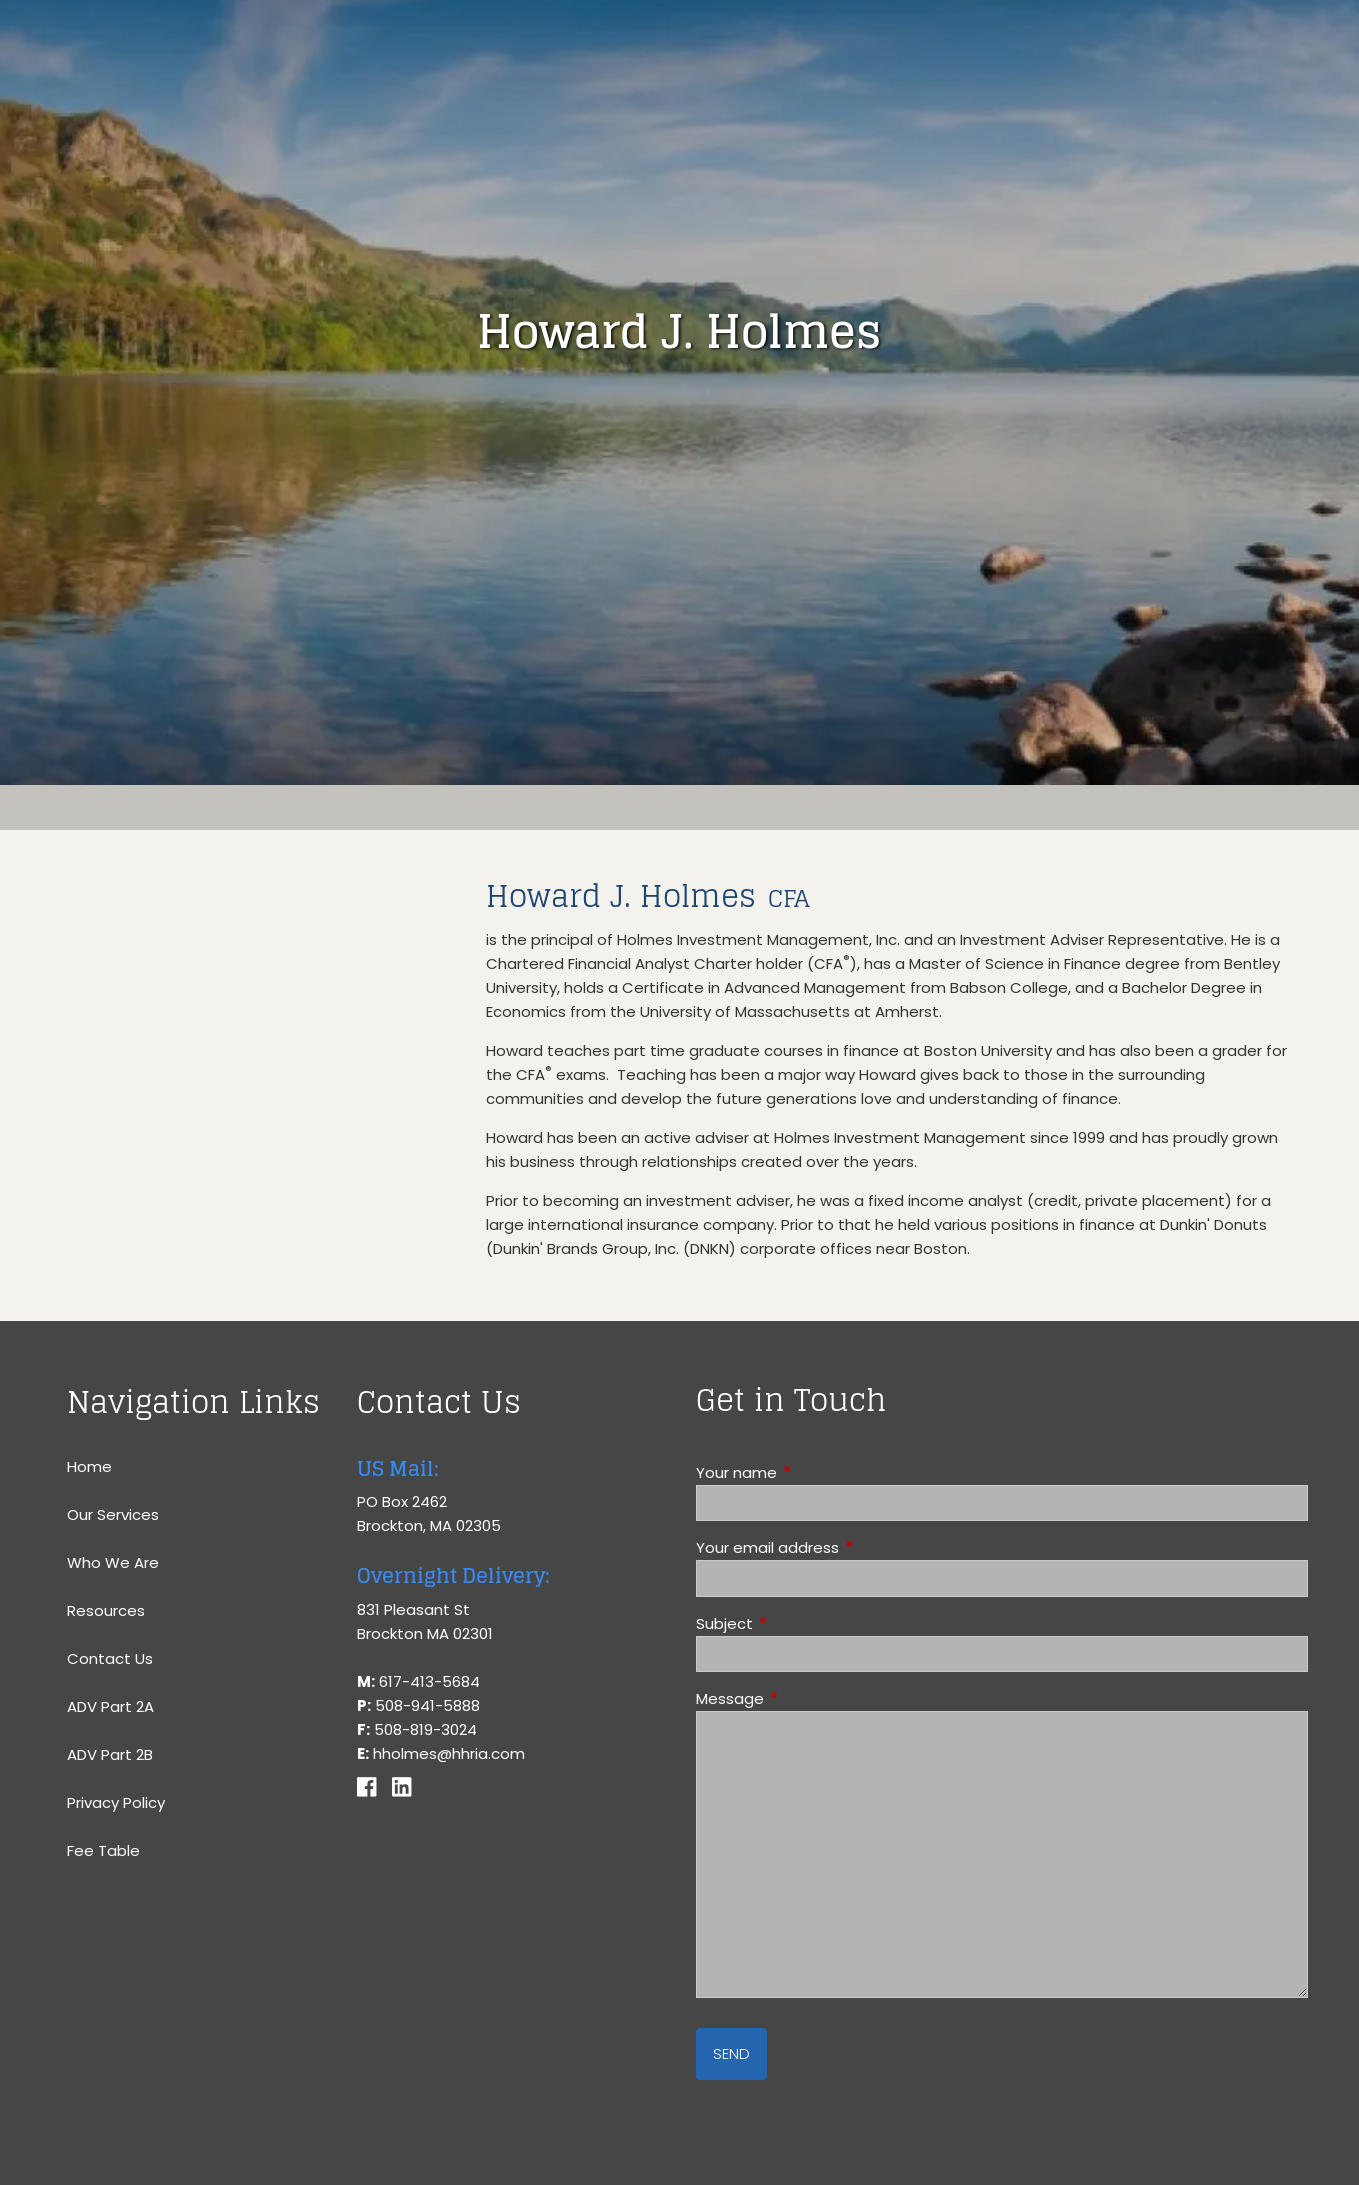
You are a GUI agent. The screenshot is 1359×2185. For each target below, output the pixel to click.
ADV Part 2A (110, 1706)
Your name (813, 1472)
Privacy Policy (116, 1802)
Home (89, 1466)
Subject (801, 1623)
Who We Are (113, 1562)
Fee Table (103, 1850)
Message (806, 1698)
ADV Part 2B (110, 1754)
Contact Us (110, 1658)
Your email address (844, 1547)
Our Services (113, 1514)
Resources (106, 1610)
